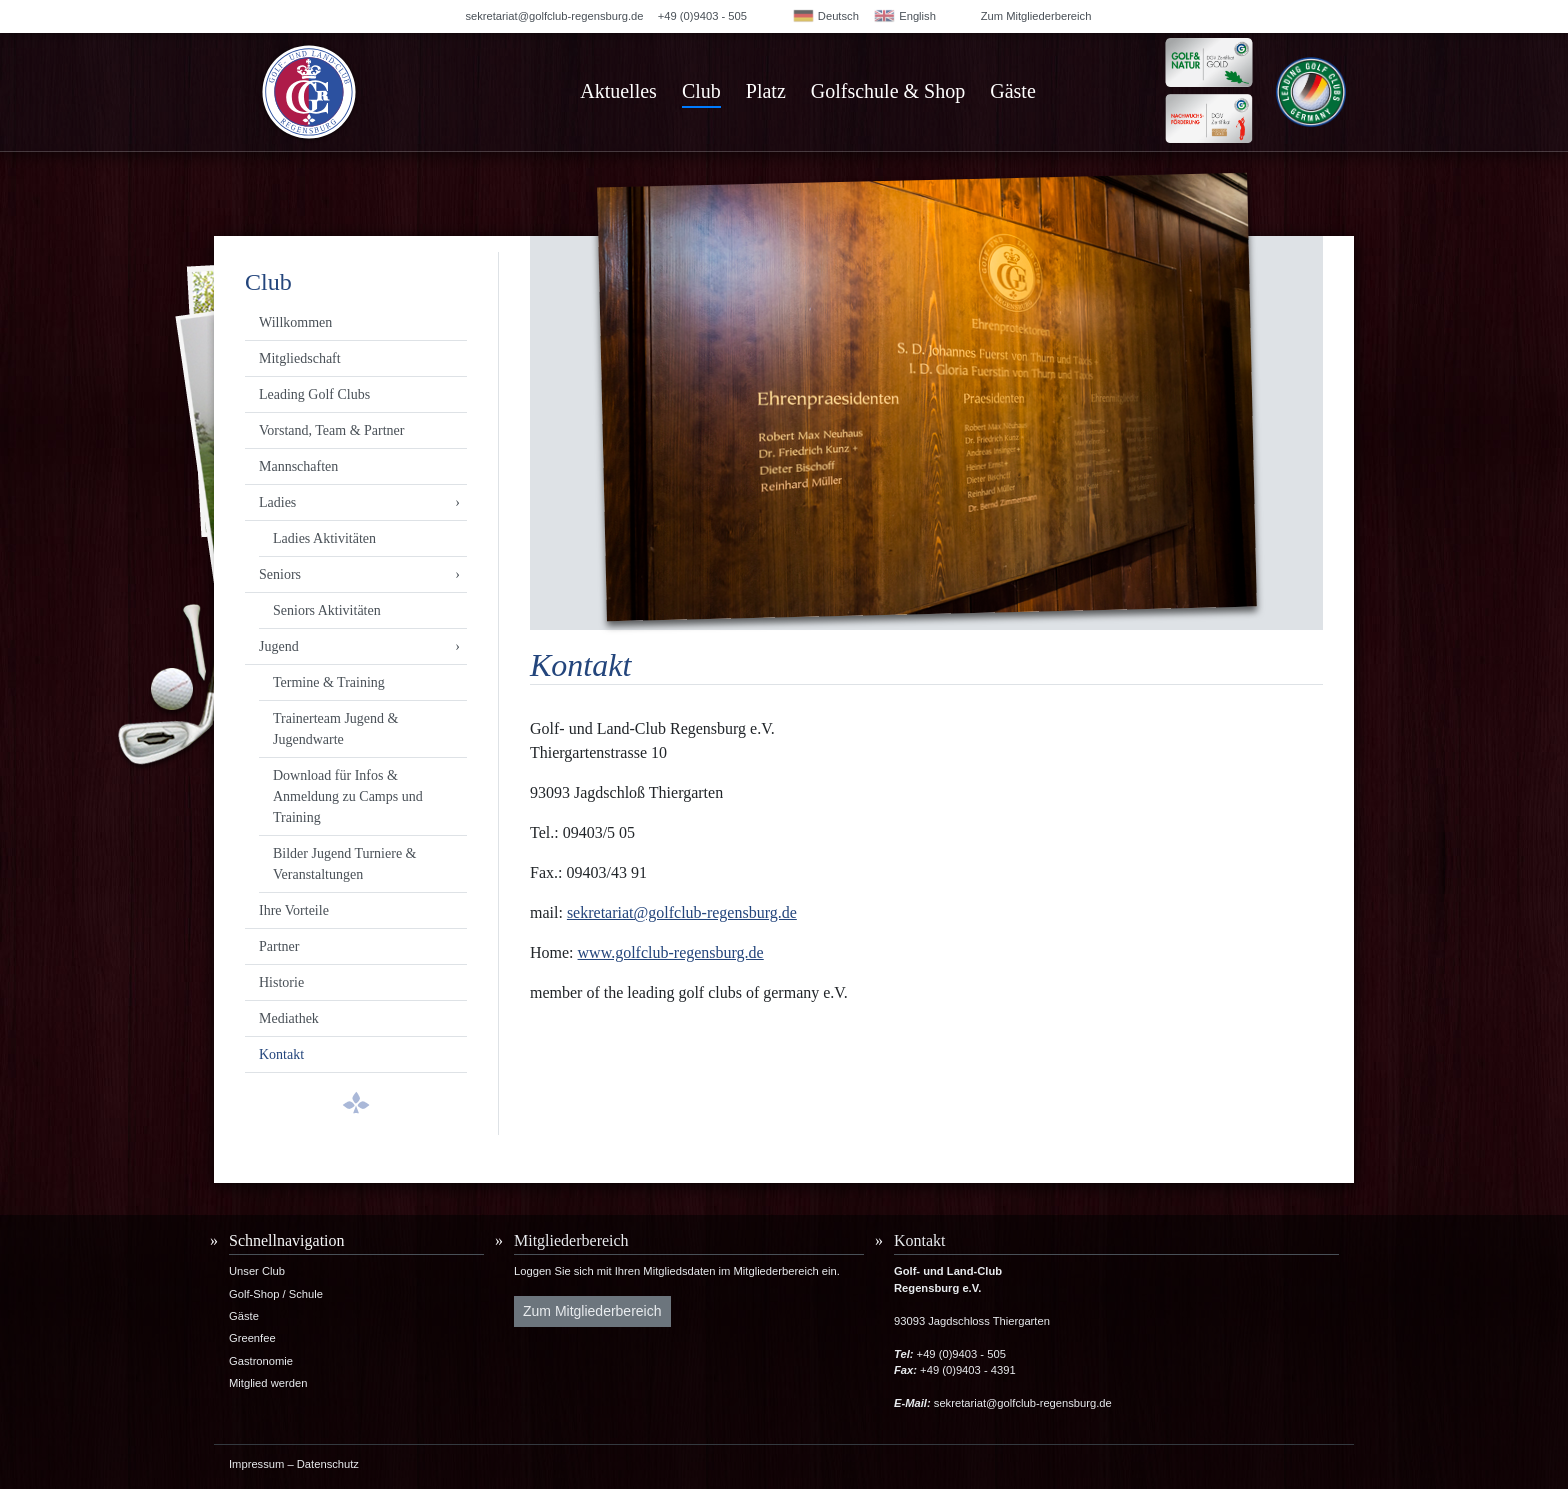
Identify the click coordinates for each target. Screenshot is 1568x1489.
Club (701, 91)
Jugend (279, 646)
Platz (766, 91)
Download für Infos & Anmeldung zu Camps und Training (348, 796)
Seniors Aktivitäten (327, 610)
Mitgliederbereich (571, 1240)
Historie (281, 982)
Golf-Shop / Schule (276, 1294)
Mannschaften (298, 466)
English (904, 16)
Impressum (256, 1464)
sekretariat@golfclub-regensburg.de (554, 16)
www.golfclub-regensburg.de (671, 952)
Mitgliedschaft (300, 358)
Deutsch (825, 16)
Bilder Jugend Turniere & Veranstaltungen (345, 864)
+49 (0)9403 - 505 (702, 16)
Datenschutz (328, 1464)
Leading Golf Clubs (314, 394)
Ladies (277, 502)
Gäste (1013, 91)
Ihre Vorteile (294, 910)
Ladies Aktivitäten (324, 538)
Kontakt (281, 1054)
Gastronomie (261, 1361)
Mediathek (289, 1018)
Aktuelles (618, 91)
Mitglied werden (268, 1383)
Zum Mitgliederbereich (1036, 16)
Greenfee (252, 1338)
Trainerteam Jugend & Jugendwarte (335, 729)
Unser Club (257, 1271)
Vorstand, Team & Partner (331, 430)
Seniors (280, 574)
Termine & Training (329, 682)
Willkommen (295, 322)
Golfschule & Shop (888, 91)
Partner (279, 946)
